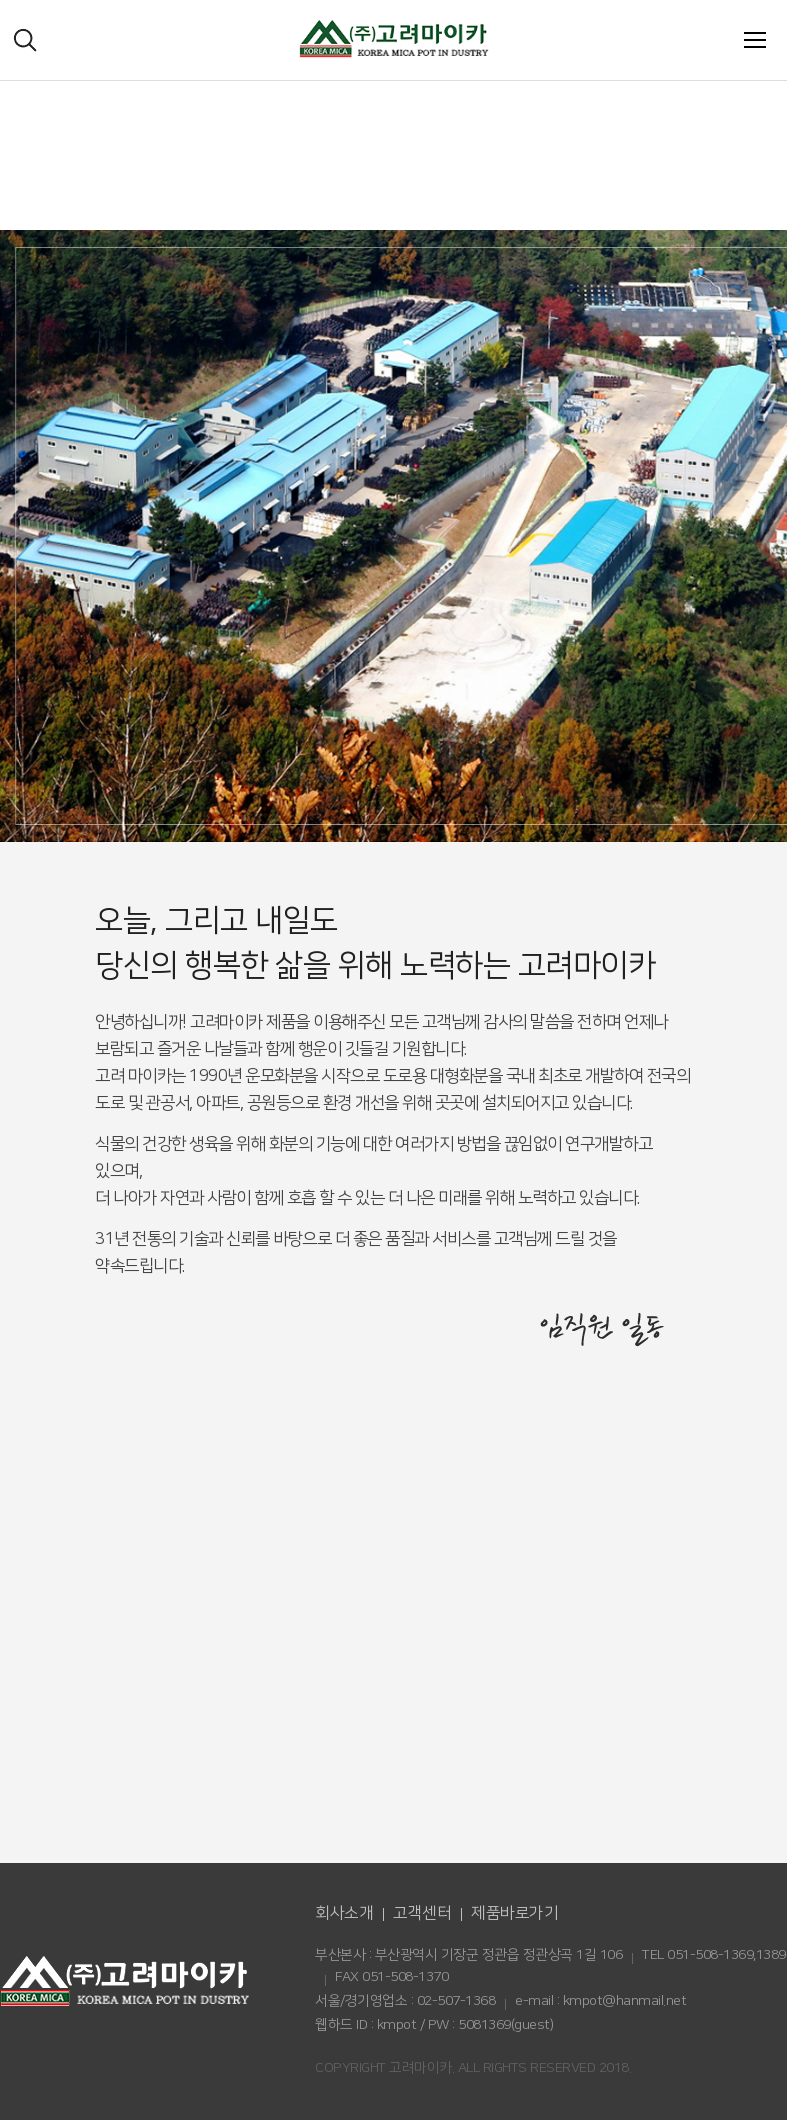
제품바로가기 (514, 1913)
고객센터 (422, 1913)
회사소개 (344, 1913)
